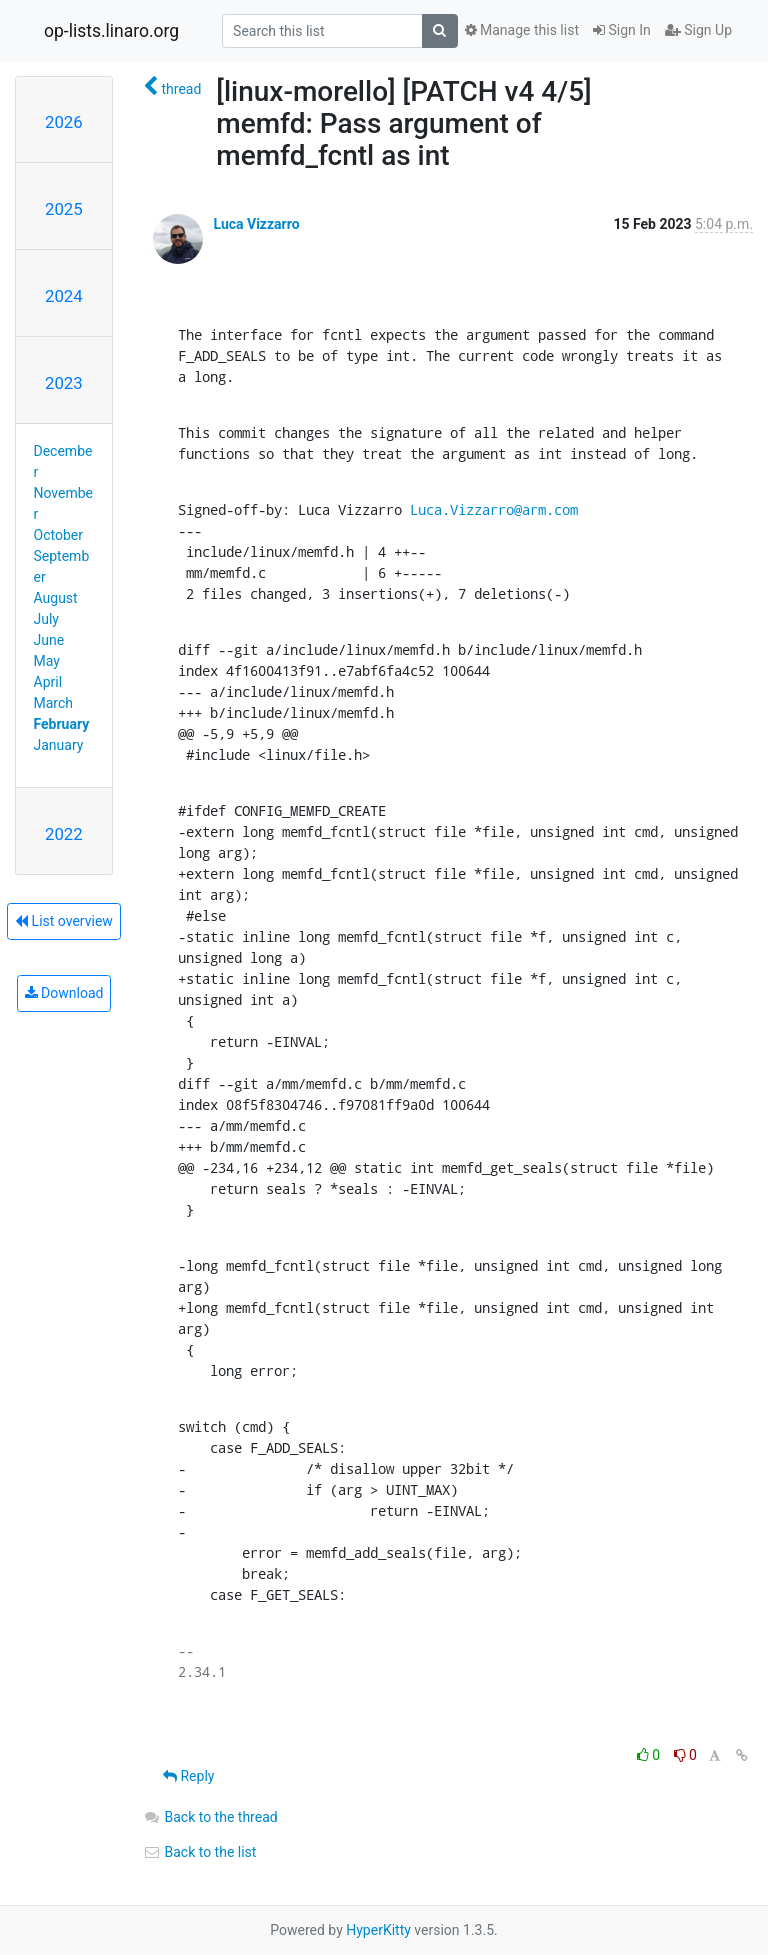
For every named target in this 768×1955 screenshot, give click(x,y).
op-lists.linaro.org (111, 31)
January (59, 745)
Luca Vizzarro (256, 224)
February (62, 724)
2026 (64, 122)
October (58, 535)
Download (64, 993)
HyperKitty (378, 1930)
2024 (64, 296)
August (56, 598)
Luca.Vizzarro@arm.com (494, 509)
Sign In (622, 30)
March (54, 703)
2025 (64, 209)
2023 (64, 383)
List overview (64, 921)
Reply (188, 1776)
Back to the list (199, 1852)
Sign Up (698, 30)
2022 (64, 834)
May (47, 661)
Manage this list (522, 30)
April (48, 682)
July (46, 619)
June (49, 640)
